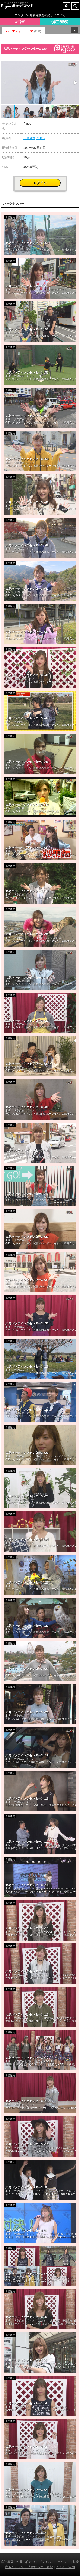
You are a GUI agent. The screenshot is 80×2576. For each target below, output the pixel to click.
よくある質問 (65, 2567)
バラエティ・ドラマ (23, 31)
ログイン (40, 183)
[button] (75, 64)
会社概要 (7, 2562)
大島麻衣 (29, 138)
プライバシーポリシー (54, 2562)
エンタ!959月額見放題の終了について (40, 15)
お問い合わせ (25, 2562)
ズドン (40, 138)
